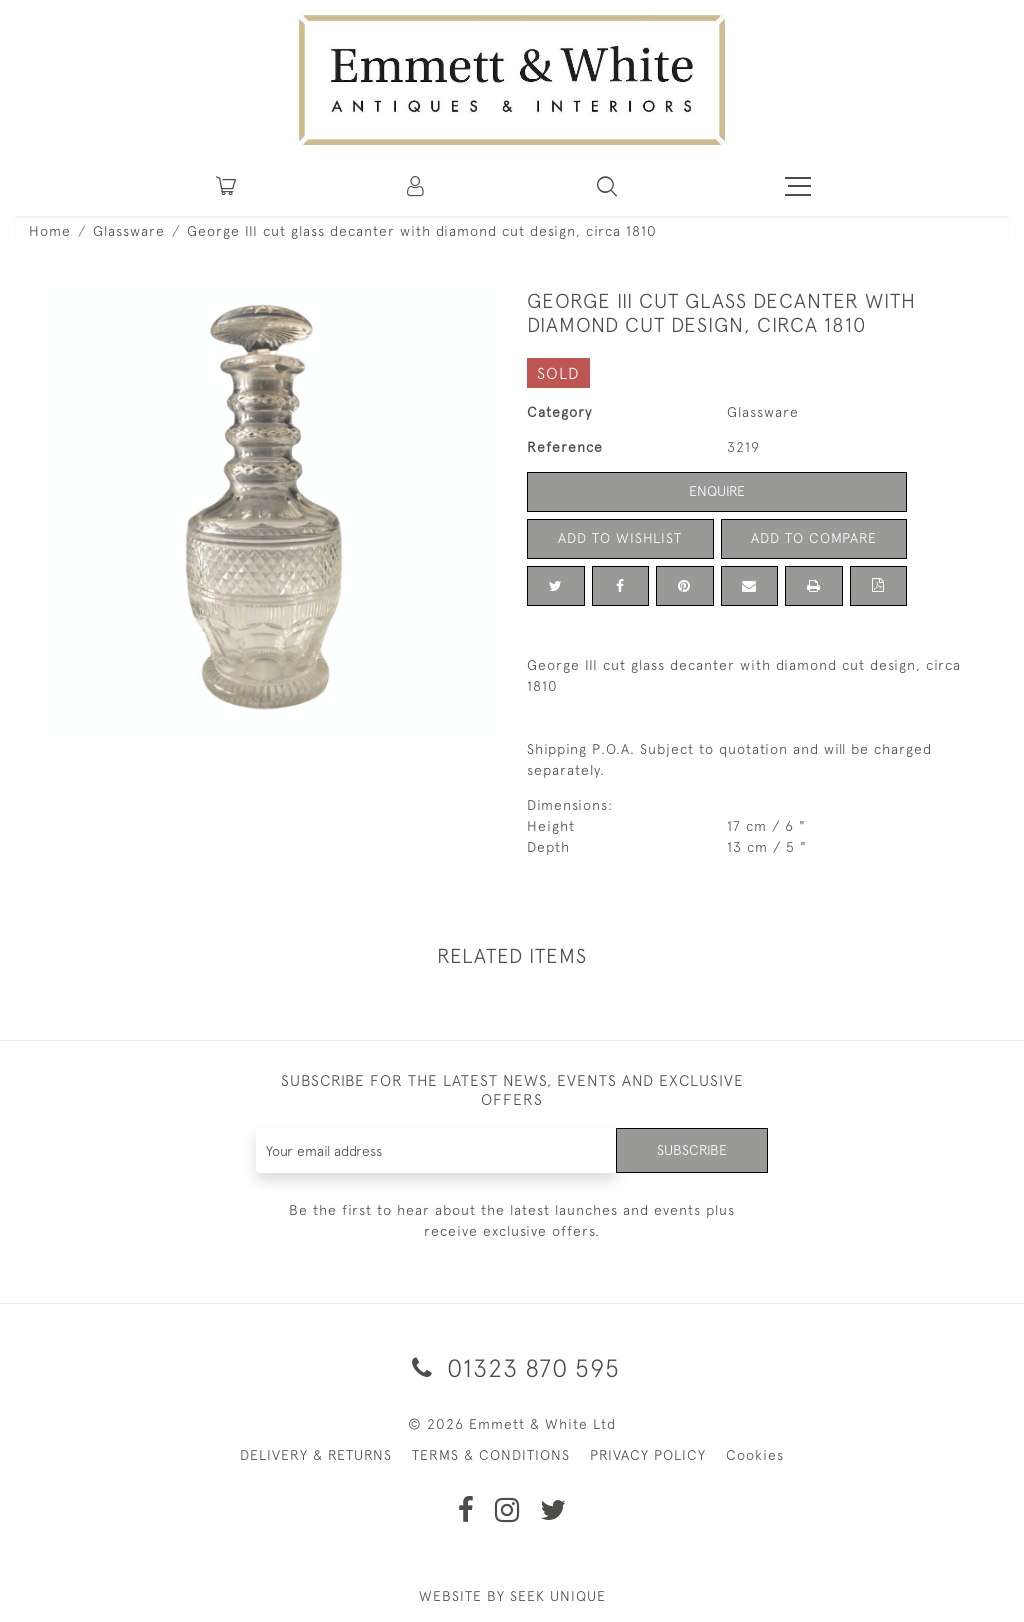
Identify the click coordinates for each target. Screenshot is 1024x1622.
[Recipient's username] (437, 1150)
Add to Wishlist (620, 538)
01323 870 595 (512, 1367)
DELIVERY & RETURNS (316, 1455)
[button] (607, 186)
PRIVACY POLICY (648, 1455)
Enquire (717, 491)
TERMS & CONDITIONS (491, 1455)
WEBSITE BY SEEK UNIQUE (512, 1596)
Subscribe (692, 1150)
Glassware (129, 231)
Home (50, 231)
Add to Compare (814, 538)
